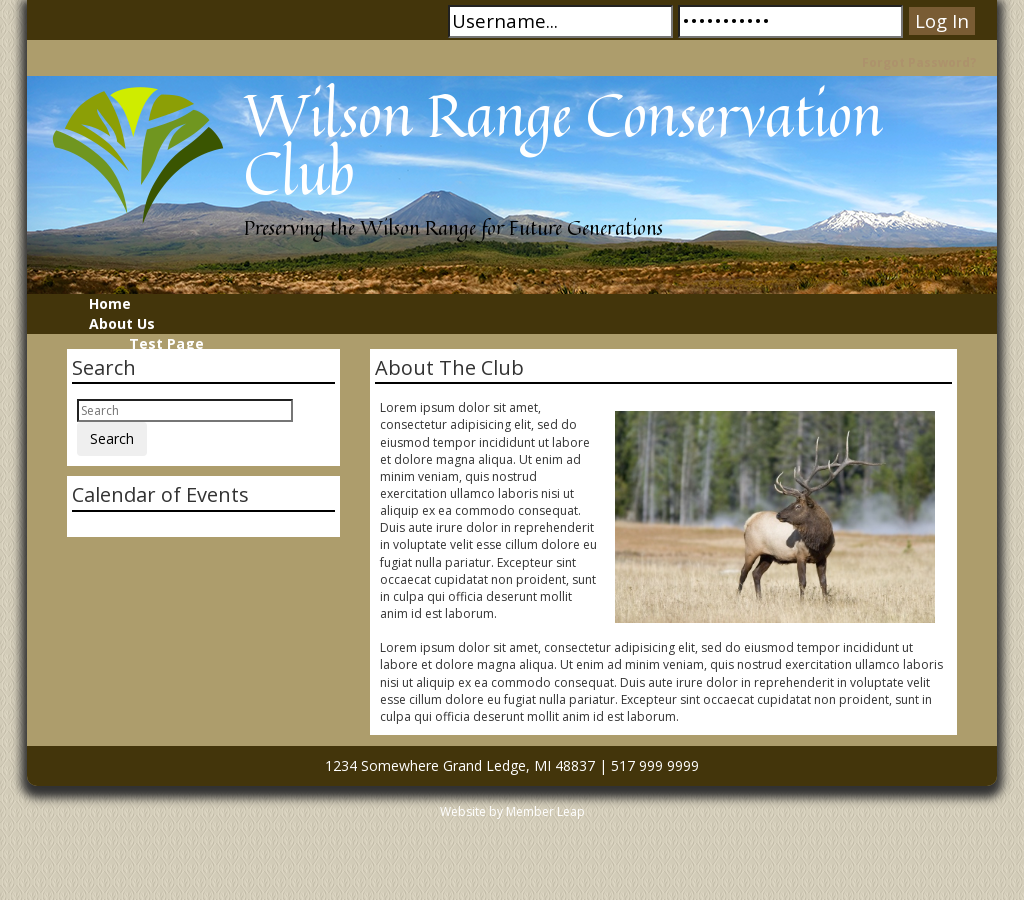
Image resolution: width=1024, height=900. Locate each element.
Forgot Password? (919, 62)
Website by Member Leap (512, 811)
